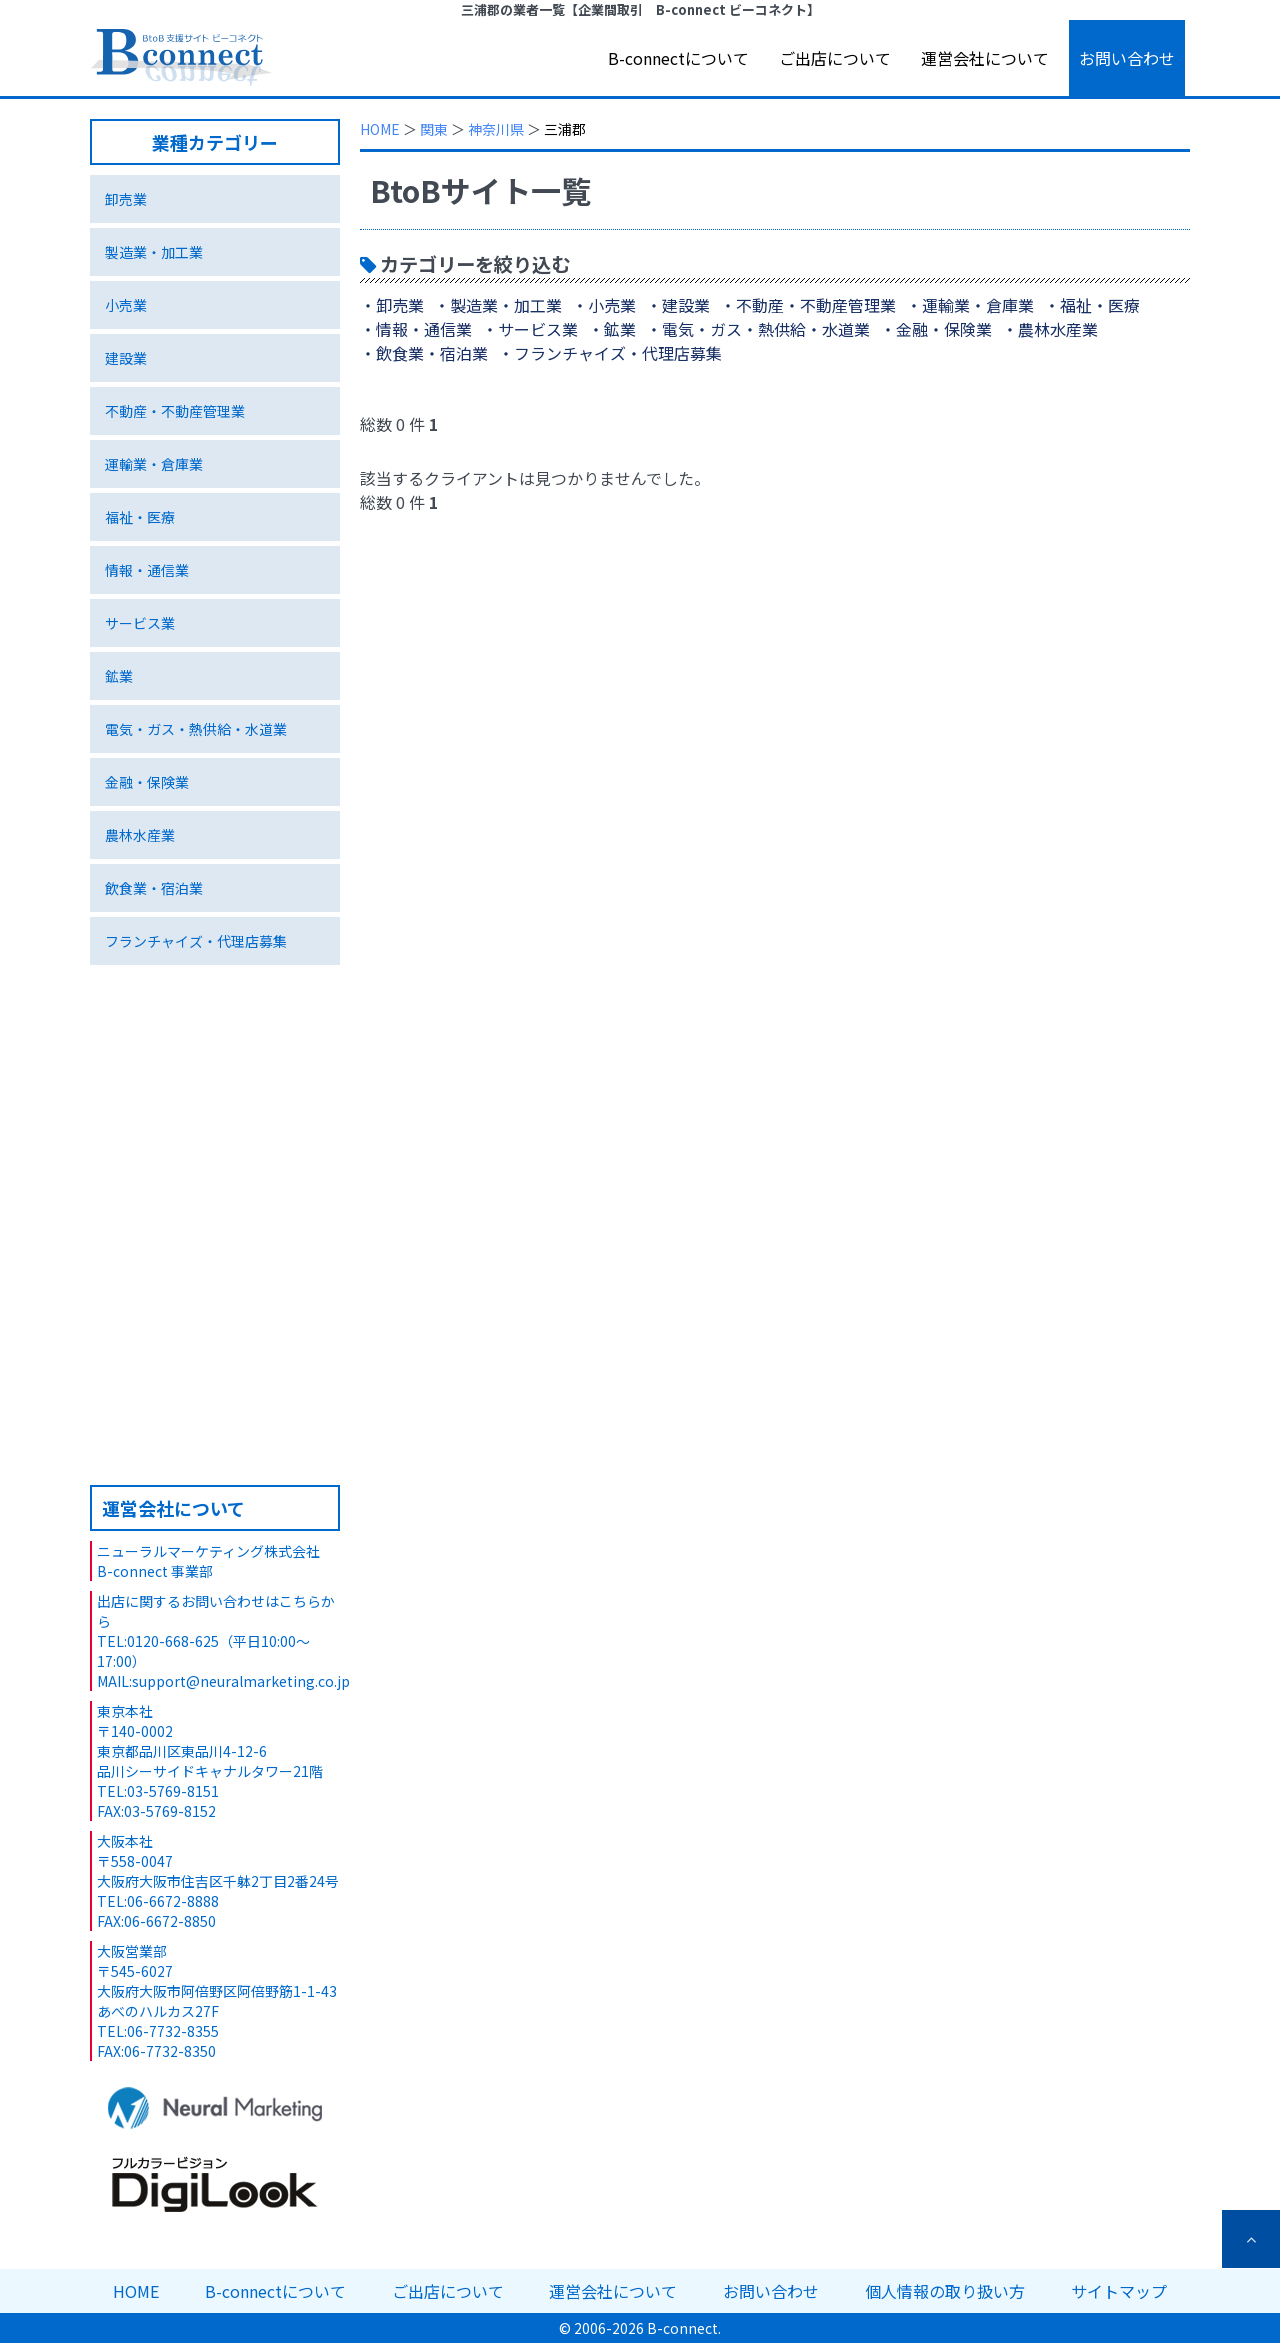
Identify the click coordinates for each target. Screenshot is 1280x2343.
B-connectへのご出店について (215, 1370)
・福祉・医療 (1092, 305)
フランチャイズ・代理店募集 (196, 941)
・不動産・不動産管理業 (808, 305)
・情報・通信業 (416, 329)
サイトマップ (1119, 2291)
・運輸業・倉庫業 (970, 305)
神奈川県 (496, 129)
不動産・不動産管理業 (175, 411)
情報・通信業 (147, 570)
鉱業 (119, 676)
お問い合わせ (1127, 58)
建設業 (126, 358)
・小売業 (604, 305)
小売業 (126, 305)
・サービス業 (530, 329)
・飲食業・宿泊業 (424, 353)
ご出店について (835, 58)
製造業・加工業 (154, 252)
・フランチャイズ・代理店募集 (610, 353)
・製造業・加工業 (498, 305)
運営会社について (985, 58)
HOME (380, 129)
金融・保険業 (147, 782)
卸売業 (126, 199)
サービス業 (140, 623)
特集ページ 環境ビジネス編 (215, 1187)
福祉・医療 (140, 517)
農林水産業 (140, 835)
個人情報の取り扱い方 (945, 2291)
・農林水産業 (1050, 329)
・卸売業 (392, 305)
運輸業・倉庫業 (154, 464)
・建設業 (678, 305)
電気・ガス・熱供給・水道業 (196, 729)
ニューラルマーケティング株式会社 (208, 1551)
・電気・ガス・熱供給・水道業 (758, 329)
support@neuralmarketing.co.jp (241, 1681)
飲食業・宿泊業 (154, 888)
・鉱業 (612, 329)
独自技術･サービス (215, 1039)
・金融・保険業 (936, 329)
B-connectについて (678, 58)
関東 (434, 129)
